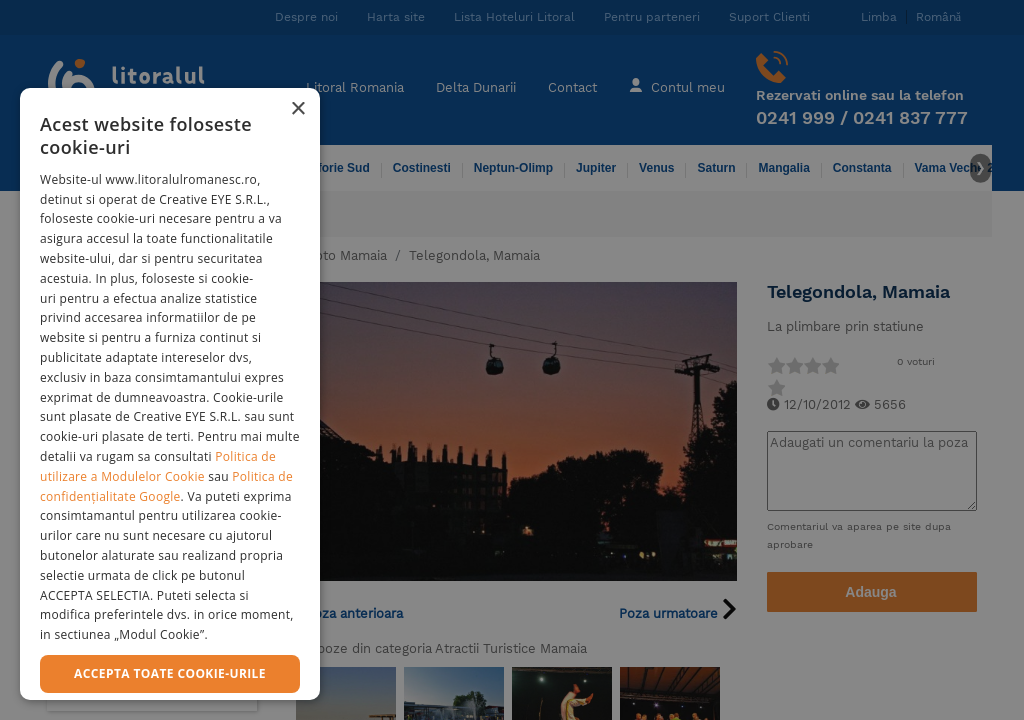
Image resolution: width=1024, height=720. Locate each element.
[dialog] (170, 394)
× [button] (297, 109)
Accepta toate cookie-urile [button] (170, 673)
